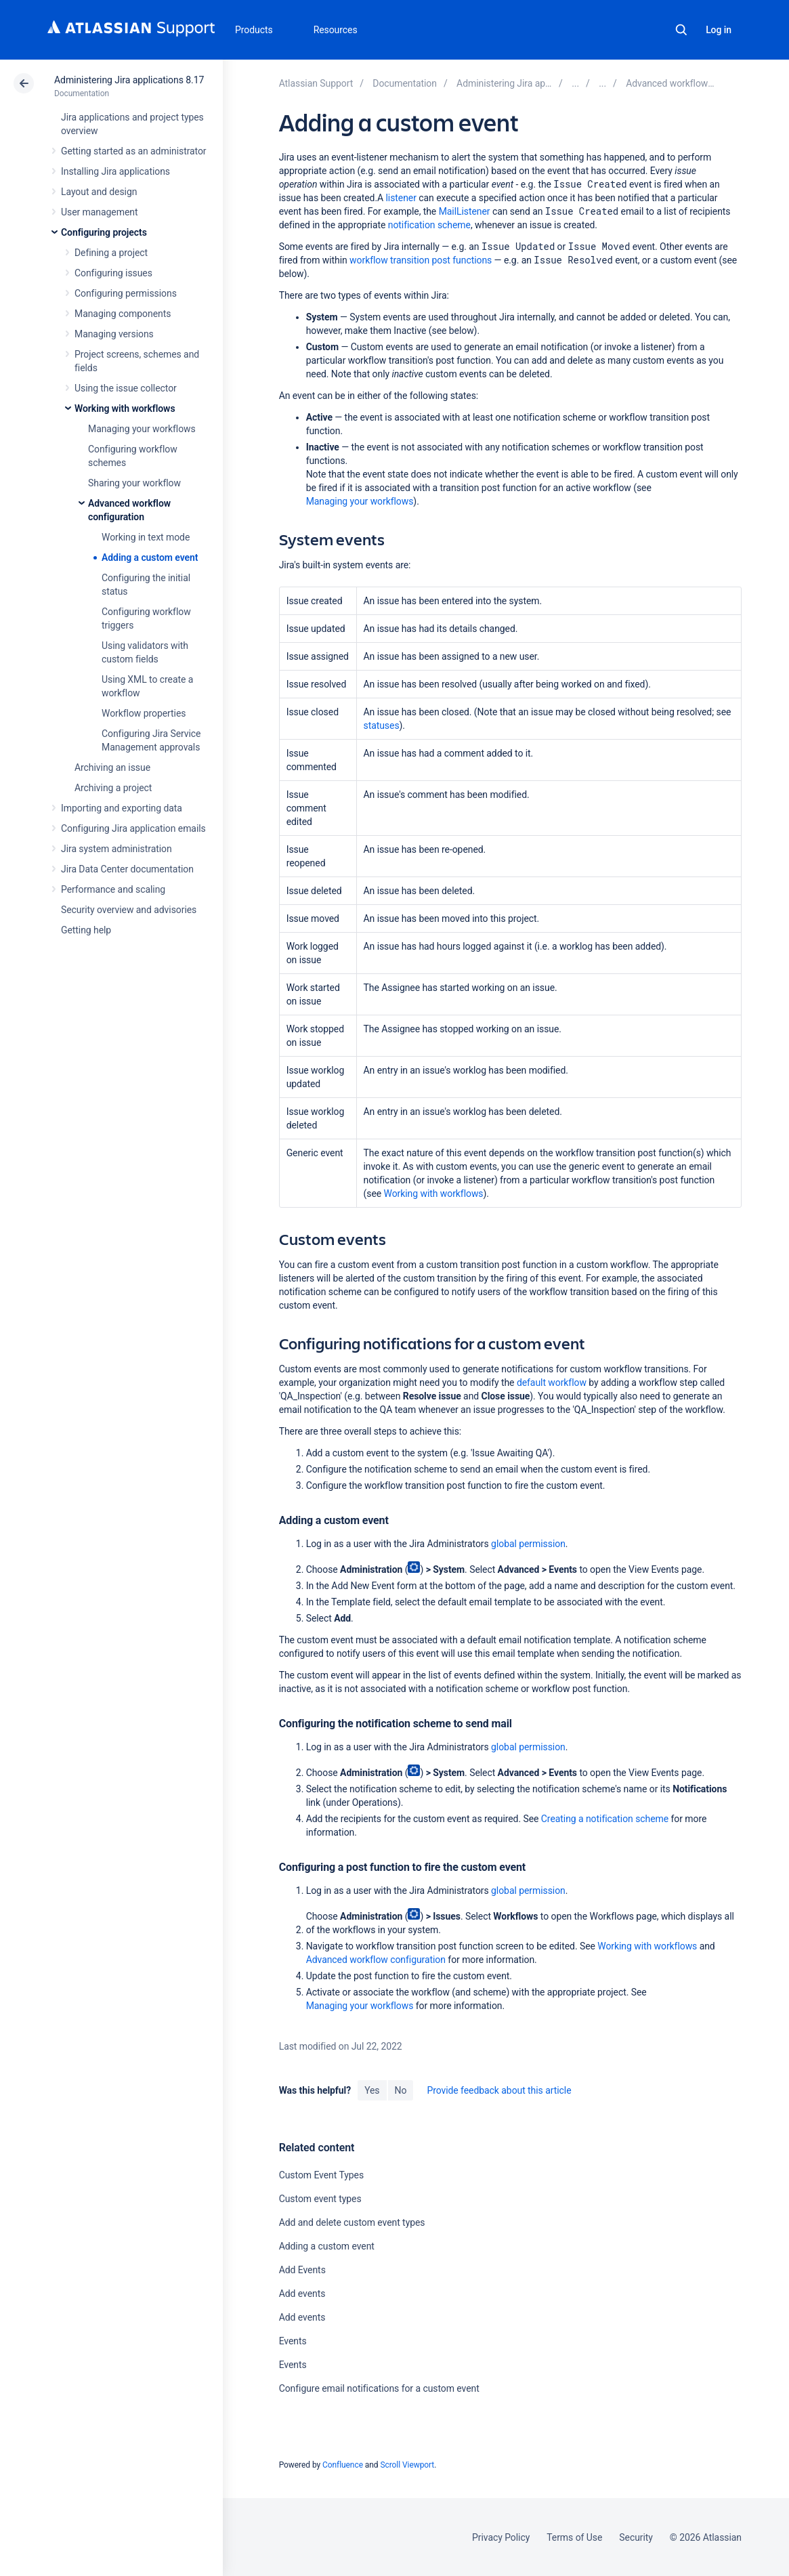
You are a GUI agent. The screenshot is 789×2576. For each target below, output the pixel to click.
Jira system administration (116, 848)
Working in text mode (146, 537)
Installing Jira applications (115, 171)
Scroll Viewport (407, 2465)
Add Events (302, 2269)
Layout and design (99, 191)
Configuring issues (113, 273)
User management (99, 212)
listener (401, 197)
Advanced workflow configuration (376, 1959)
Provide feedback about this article (499, 2090)
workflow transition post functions (420, 260)
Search (681, 30)
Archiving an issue (112, 767)
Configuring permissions (125, 293)
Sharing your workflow (134, 483)
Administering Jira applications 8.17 (129, 80)
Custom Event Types (321, 2175)
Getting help (86, 930)
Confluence (342, 2465)
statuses (382, 725)
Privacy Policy (501, 2537)
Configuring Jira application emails (133, 828)
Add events (302, 2293)
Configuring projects (104, 232)
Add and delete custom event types (352, 2222)
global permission (528, 1543)
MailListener (464, 211)
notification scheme (429, 224)
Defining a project (111, 252)
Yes (371, 2090)
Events (293, 2341)
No (401, 2090)
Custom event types (320, 2198)
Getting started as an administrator (134, 151)
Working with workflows (124, 408)
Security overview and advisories (128, 909)
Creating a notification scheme (604, 1818)
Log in (718, 29)
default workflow (552, 1382)
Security (636, 2537)
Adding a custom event (150, 557)
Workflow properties (144, 713)
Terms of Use (574, 2537)
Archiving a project (113, 787)
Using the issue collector (125, 388)
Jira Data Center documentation (127, 869)
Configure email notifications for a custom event (379, 2388)
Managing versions (114, 334)
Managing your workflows (142, 428)
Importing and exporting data (121, 808)
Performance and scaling (113, 889)
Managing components (122, 313)
